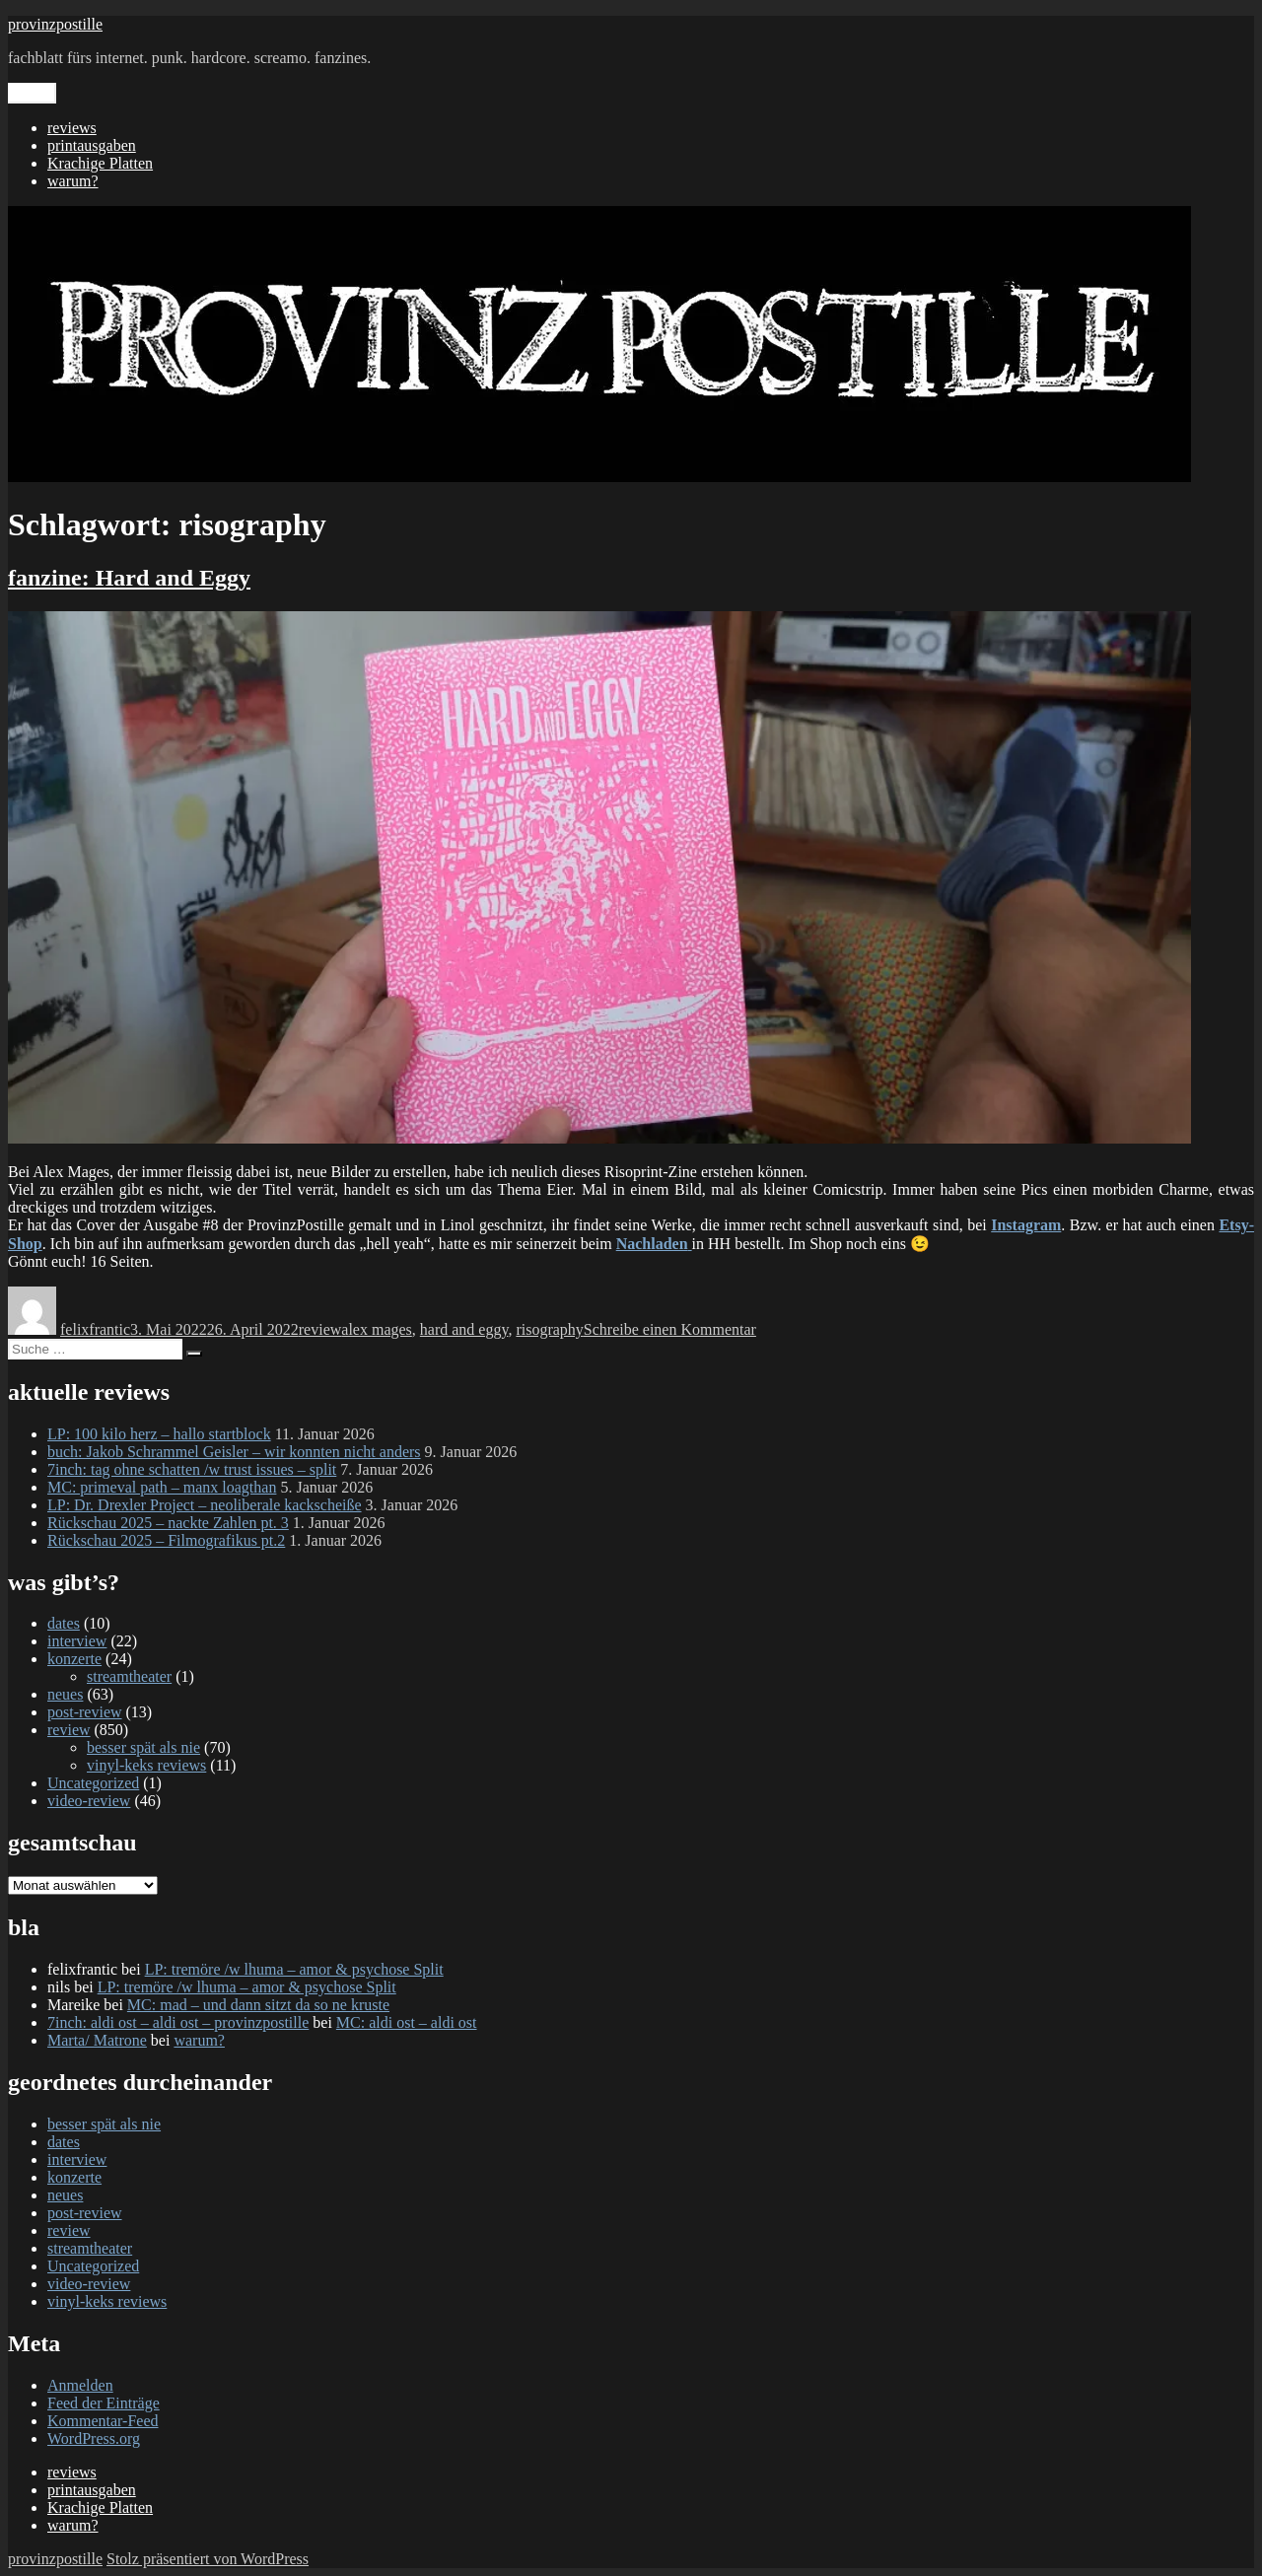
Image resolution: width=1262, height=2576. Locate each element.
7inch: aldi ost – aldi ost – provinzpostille (178, 2022)
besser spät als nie (143, 1747)
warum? (73, 181)
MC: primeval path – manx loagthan (161, 1487)
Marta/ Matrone (97, 2040)
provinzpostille (55, 24)
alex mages (376, 1329)
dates (63, 1623)
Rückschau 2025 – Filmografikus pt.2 (166, 1540)
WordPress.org (93, 2438)
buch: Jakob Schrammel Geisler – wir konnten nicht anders (234, 1451)
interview (76, 1641)
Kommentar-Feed (103, 2420)
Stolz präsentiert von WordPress (207, 2558)
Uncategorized (93, 1783)
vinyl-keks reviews (146, 1765)
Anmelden (80, 2385)
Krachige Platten (100, 163)
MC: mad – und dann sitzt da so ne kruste (258, 2004)
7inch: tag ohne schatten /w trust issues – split (191, 1469)
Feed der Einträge (103, 2403)
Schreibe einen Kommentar (670, 1329)
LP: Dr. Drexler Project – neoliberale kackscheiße (204, 1505)
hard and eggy (464, 1329)
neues (65, 1694)
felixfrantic (95, 1329)
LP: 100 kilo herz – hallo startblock (159, 1434)
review (320, 1329)
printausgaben (91, 145)
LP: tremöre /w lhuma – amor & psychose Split (294, 1969)
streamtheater (129, 1676)
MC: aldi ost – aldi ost (406, 2022)
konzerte (74, 1658)
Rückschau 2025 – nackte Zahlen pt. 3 (168, 1522)
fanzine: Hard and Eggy (129, 578)
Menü (32, 93)
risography (549, 1329)
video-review (88, 1800)
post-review (84, 1712)
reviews (72, 127)
